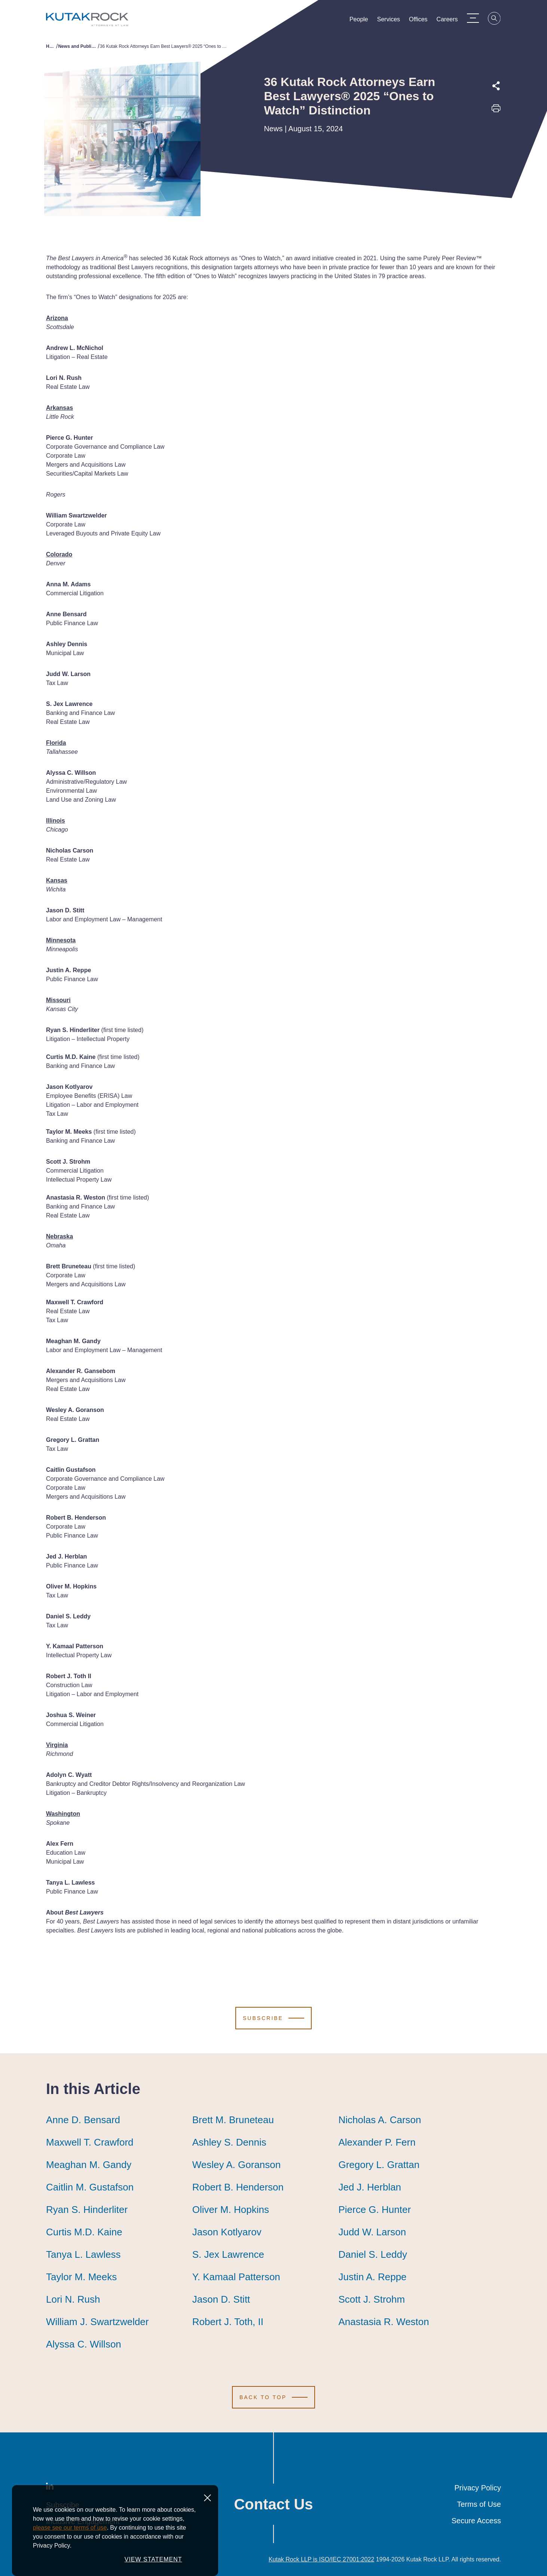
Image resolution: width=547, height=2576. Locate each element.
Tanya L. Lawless (83, 2254)
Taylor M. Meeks (81, 2277)
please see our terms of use (70, 2527)
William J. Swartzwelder (97, 2322)
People (364, 21)
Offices (423, 21)
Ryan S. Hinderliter (87, 2210)
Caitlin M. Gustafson (90, 2187)
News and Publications (78, 46)
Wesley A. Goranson (236, 2165)
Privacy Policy (478, 2488)
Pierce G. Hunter (374, 2210)
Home (51, 46)
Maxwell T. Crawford (90, 2142)
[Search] (500, 19)
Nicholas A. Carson (379, 2120)
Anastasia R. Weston (383, 2322)
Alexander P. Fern (376, 2142)
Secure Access (476, 2520)
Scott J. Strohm (371, 2299)
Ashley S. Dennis (229, 2142)
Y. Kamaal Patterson (236, 2277)
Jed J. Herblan (369, 2187)
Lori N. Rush (73, 2299)
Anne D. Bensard (83, 2120)
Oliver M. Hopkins (230, 2210)
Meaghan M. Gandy (88, 2165)
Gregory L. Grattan (378, 2165)
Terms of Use (479, 2504)
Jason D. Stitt (221, 2299)
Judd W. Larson (372, 2232)
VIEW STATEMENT (153, 2559)
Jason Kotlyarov (227, 2232)
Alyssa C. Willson (83, 2344)
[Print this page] (496, 110)
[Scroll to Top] (273, 2397)
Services (393, 21)
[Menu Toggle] (478, 18)
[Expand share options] (496, 86)
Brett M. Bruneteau (233, 2120)
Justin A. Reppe (372, 2277)
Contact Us (273, 2504)
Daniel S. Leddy (372, 2254)
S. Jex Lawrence (228, 2254)
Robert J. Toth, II (227, 2322)
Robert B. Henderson (238, 2187)
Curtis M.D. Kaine (84, 2232)
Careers (452, 21)
